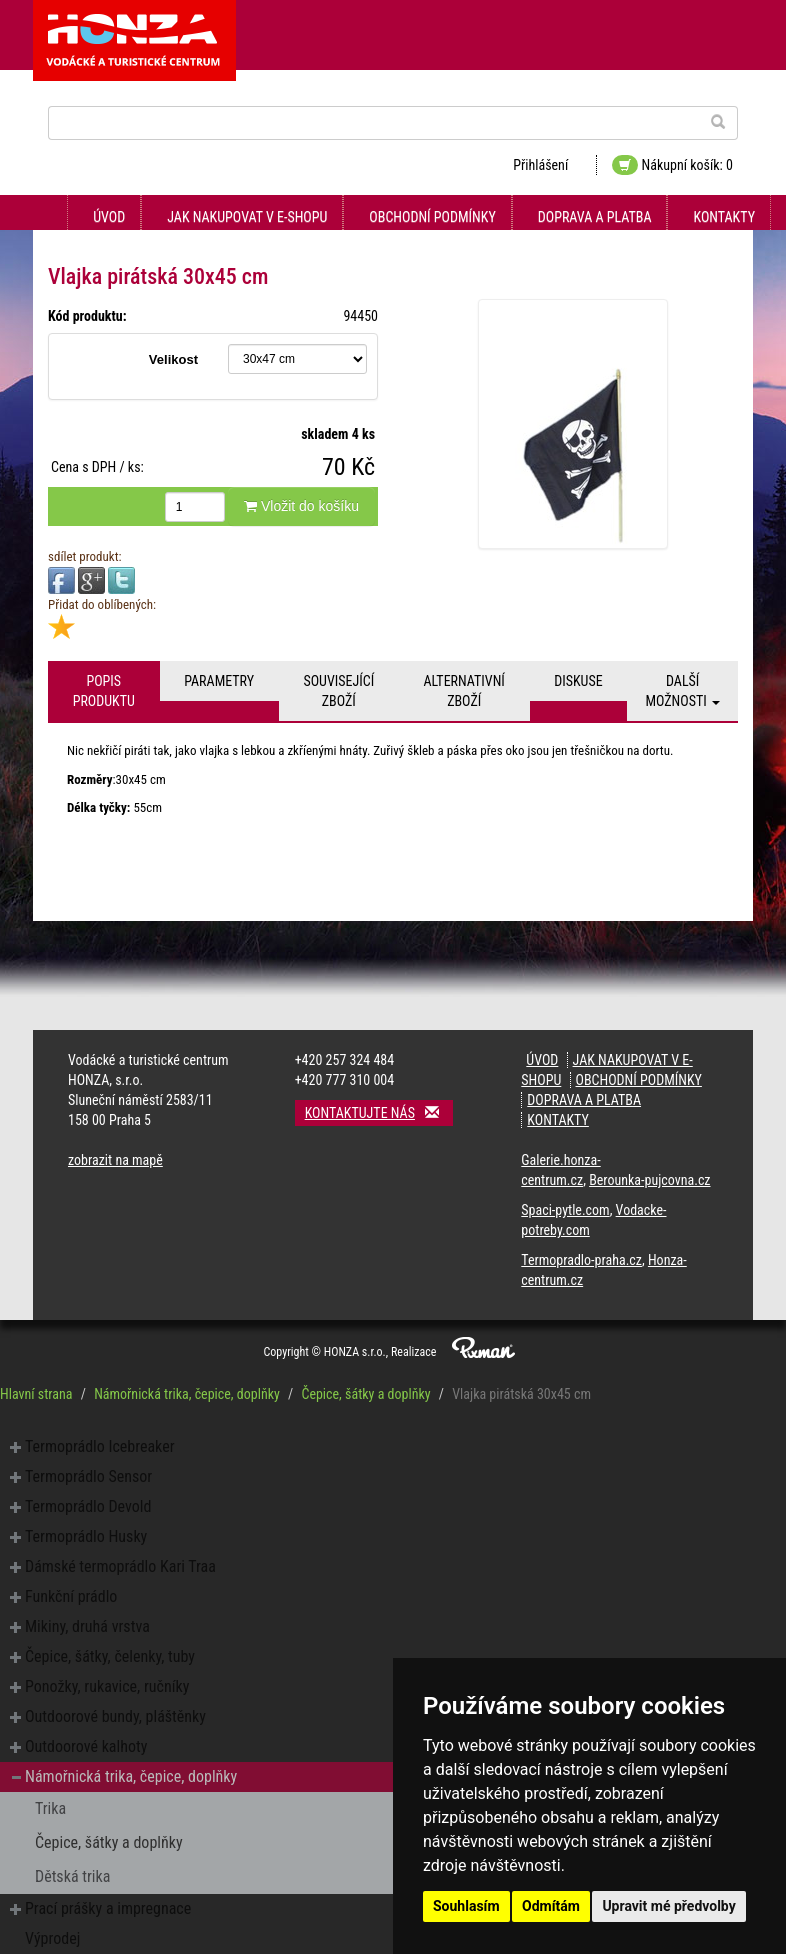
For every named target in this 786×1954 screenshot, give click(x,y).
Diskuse (578, 681)
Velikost (173, 359)
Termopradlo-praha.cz (581, 1260)
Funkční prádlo (71, 1596)
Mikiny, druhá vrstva (87, 1626)
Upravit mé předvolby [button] (668, 1906)
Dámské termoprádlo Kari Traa (120, 1566)
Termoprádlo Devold (88, 1506)
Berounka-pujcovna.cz (649, 1180)
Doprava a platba (595, 217)
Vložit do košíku (301, 506)
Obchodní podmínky (432, 217)
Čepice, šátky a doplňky (365, 1394)
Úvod (109, 217)
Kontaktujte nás (379, 1112)
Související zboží (338, 691)
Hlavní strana (36, 1394)
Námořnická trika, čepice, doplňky (187, 1394)
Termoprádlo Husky (86, 1536)
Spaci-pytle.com (565, 1210)
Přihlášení (540, 165)
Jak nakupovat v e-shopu (247, 217)
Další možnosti (682, 691)
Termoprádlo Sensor (88, 1476)
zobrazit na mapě (115, 1160)
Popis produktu (104, 691)
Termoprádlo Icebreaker (100, 1446)
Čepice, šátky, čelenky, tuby (110, 1656)
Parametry (219, 681)
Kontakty (724, 217)
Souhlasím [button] (466, 1906)
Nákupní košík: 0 (672, 165)
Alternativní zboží (464, 691)
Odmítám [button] (551, 1906)
